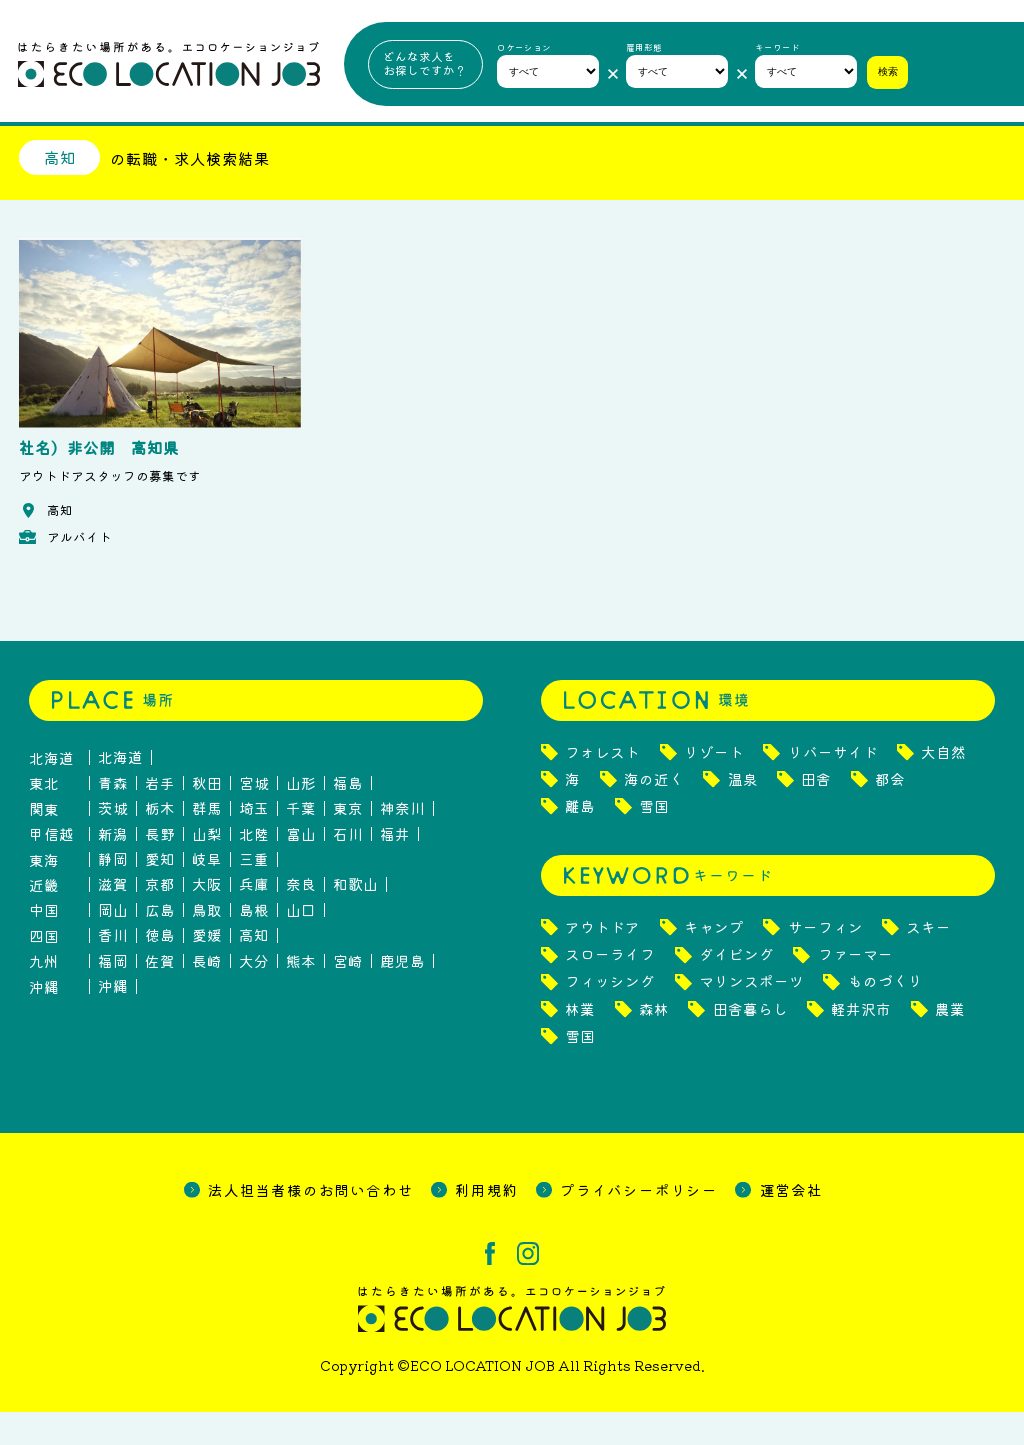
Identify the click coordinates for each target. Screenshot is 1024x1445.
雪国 (654, 839)
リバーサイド (833, 785)
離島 (580, 839)
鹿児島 (402, 994)
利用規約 (486, 1222)
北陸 (254, 867)
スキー (928, 960)
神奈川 (402, 841)
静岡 (113, 892)
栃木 (160, 841)
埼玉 (254, 841)
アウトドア (602, 960)
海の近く (654, 812)
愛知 (160, 892)
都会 (890, 812)
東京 (348, 841)
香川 (113, 969)
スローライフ (610, 987)
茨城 (113, 841)
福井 (395, 867)
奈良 (301, 918)
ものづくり (885, 1015)
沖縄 (113, 1019)
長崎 (207, 994)
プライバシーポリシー (639, 1222)
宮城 (254, 816)
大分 (254, 994)
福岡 (113, 994)
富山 (301, 867)
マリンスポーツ (751, 1015)
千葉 (301, 841)
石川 (348, 867)
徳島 (160, 969)
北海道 (120, 790)
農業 (950, 1042)
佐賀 (160, 994)
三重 (254, 892)
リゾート (714, 785)
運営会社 (791, 1222)
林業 (580, 1042)
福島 (348, 816)
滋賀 (113, 918)
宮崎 (348, 994)
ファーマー (855, 987)
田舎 (816, 812)
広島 (160, 943)
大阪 (207, 918)
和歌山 (355, 918)
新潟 (113, 867)
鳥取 (207, 943)
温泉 (743, 812)
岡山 (113, 943)
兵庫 (254, 918)
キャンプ (714, 960)
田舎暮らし (750, 1042)
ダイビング (736, 987)
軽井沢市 (861, 1042)
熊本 (301, 994)
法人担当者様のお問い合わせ (310, 1222)
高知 (254, 969)
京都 (160, 918)
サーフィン (825, 960)
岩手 (160, 816)
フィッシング (610, 1015)
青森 (113, 816)
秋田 (207, 816)
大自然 (943, 785)
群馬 (207, 841)
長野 (160, 867)
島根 (254, 943)
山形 (301, 816)
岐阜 (207, 892)
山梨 (207, 867)
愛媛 (207, 969)
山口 (301, 943)
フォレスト (602, 785)
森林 (654, 1042)
